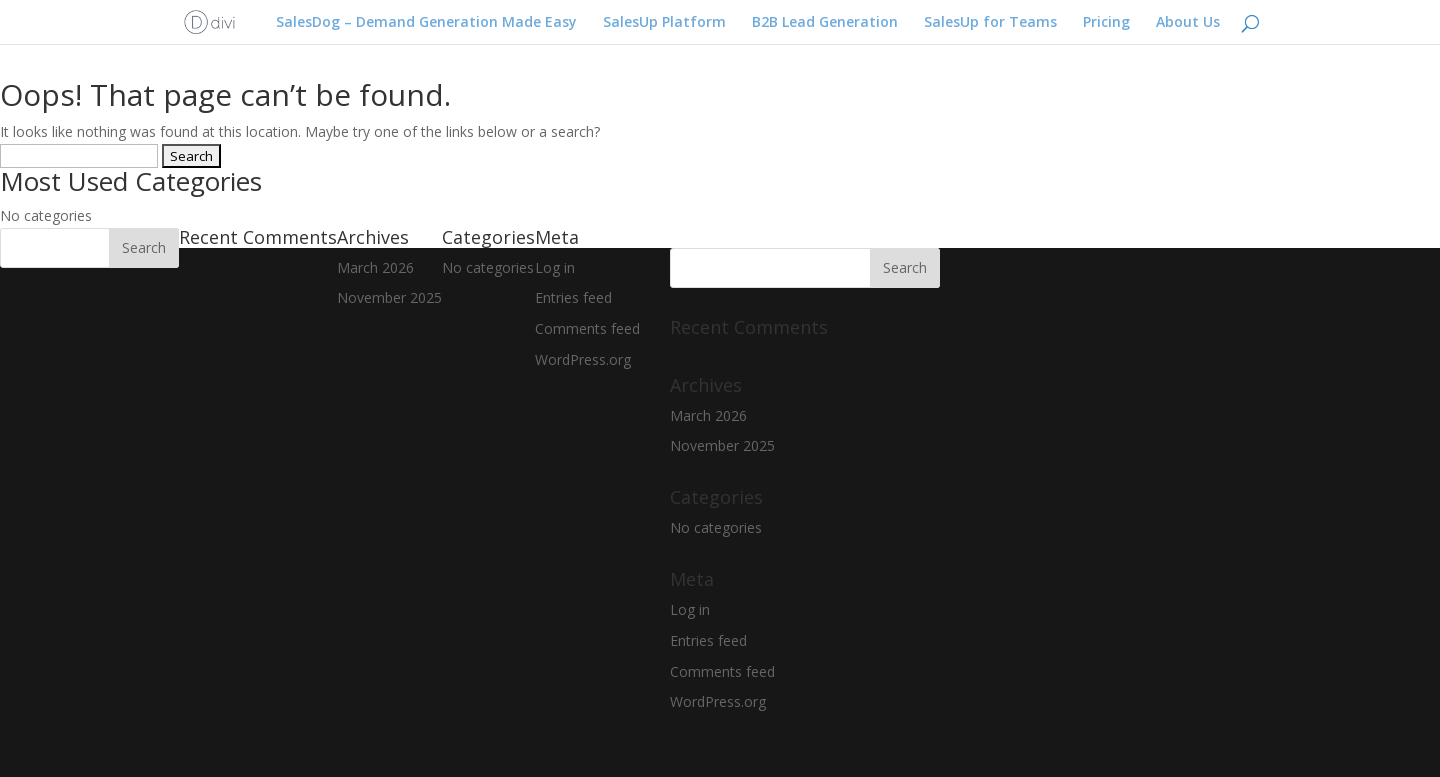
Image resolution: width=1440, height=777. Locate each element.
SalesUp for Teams (990, 23)
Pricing (1106, 23)
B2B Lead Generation (825, 23)
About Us (1188, 23)
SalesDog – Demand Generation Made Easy (426, 23)
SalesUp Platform (664, 23)
